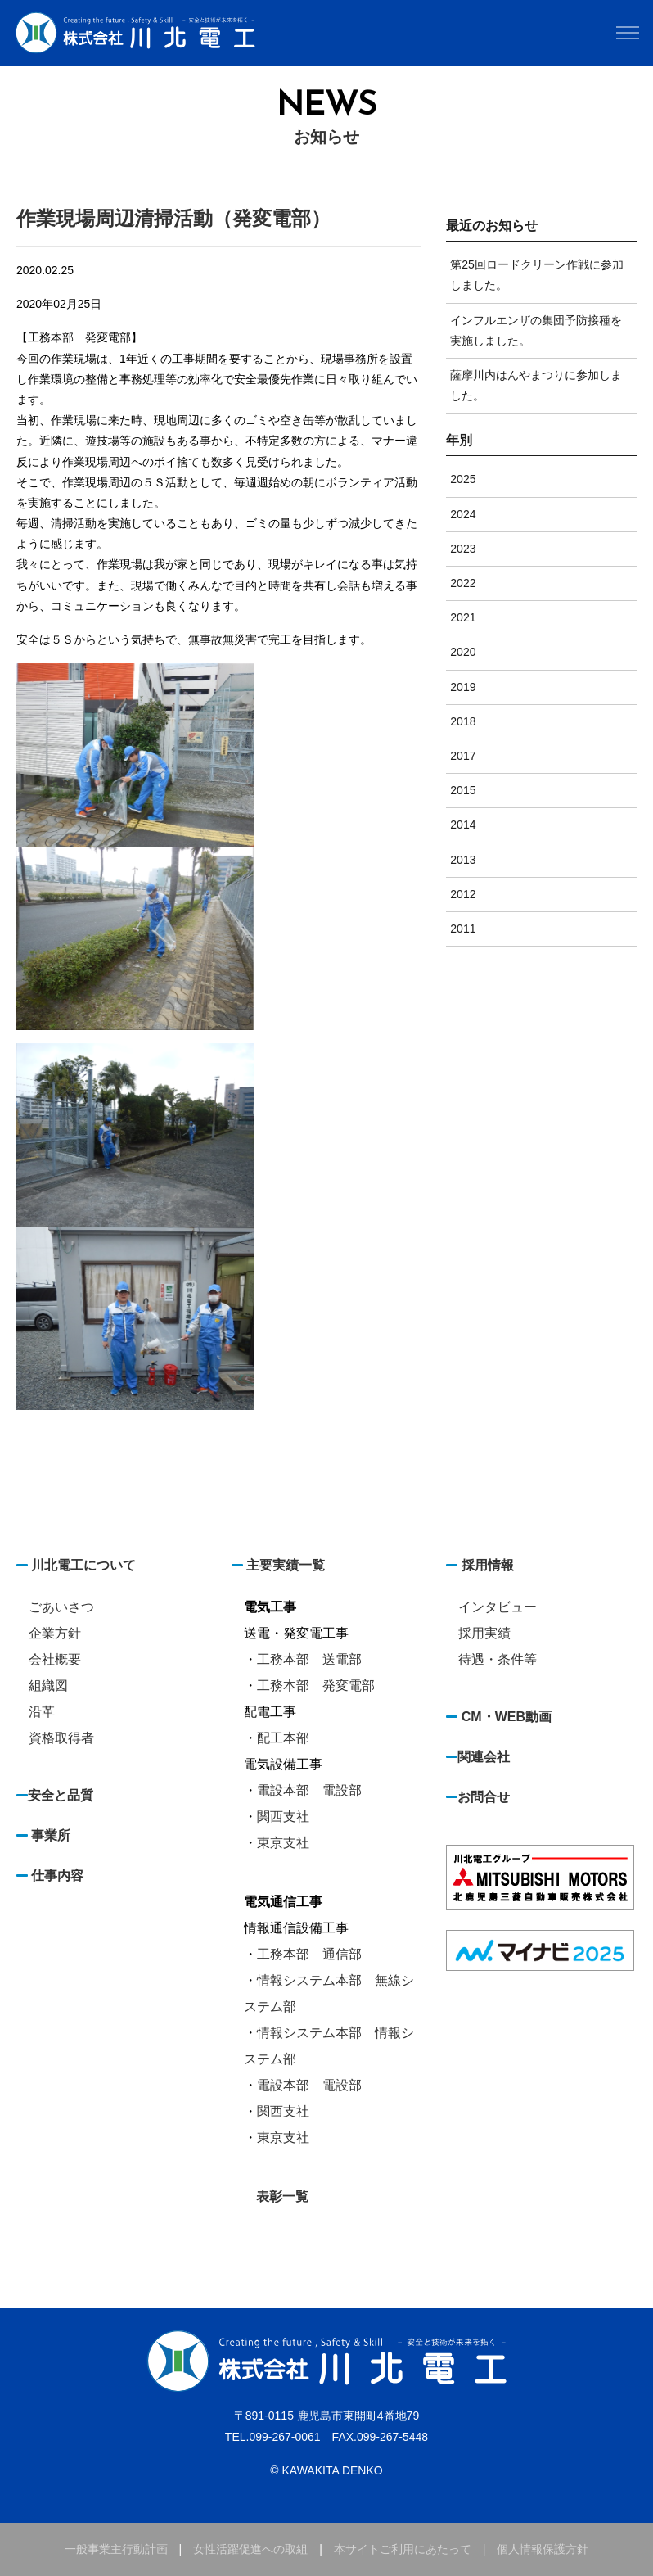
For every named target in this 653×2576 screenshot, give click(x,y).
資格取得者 (61, 1738)
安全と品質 (60, 1795)
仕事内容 (57, 1875)
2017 (462, 755)
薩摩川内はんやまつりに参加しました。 (536, 385)
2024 (462, 514)
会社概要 (55, 1659)
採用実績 (484, 1633)
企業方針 (55, 1633)
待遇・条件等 (497, 1659)
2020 (462, 651)
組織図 (48, 1685)
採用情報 (488, 1565)
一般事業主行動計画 (116, 2549)
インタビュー (497, 1607)
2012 (462, 894)
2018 (462, 721)
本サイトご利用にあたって (402, 2549)
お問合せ (483, 1797)
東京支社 (283, 1843)
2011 (462, 928)
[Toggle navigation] (627, 33)
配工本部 (283, 1738)
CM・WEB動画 (507, 1717)
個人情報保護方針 (542, 2549)
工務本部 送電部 (309, 1659)
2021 (462, 617)
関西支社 (283, 1817)
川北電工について (82, 1565)
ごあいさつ (61, 1607)
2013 (462, 859)
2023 (462, 548)
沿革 (42, 1712)
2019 (462, 687)
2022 (462, 583)
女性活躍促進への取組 (250, 2549)
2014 (462, 824)
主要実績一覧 (285, 1565)
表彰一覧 (282, 2196)
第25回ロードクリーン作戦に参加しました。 (537, 274)
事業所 (50, 1835)
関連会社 (483, 1757)
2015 (462, 790)
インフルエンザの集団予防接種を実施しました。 (536, 330)
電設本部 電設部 (309, 1790)
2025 (462, 479)
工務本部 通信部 (309, 1954)
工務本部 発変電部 (316, 1685)
